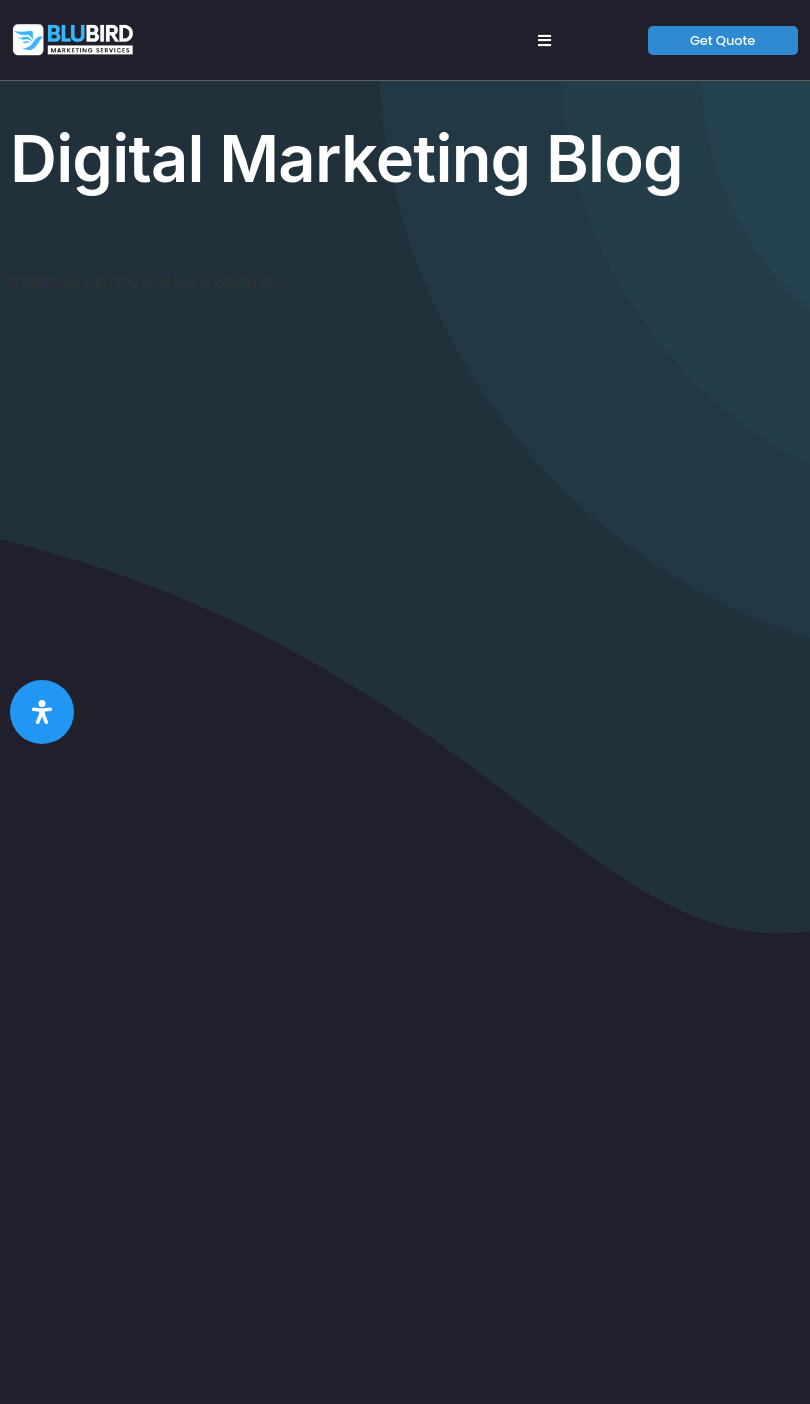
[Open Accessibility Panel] (42, 712)
